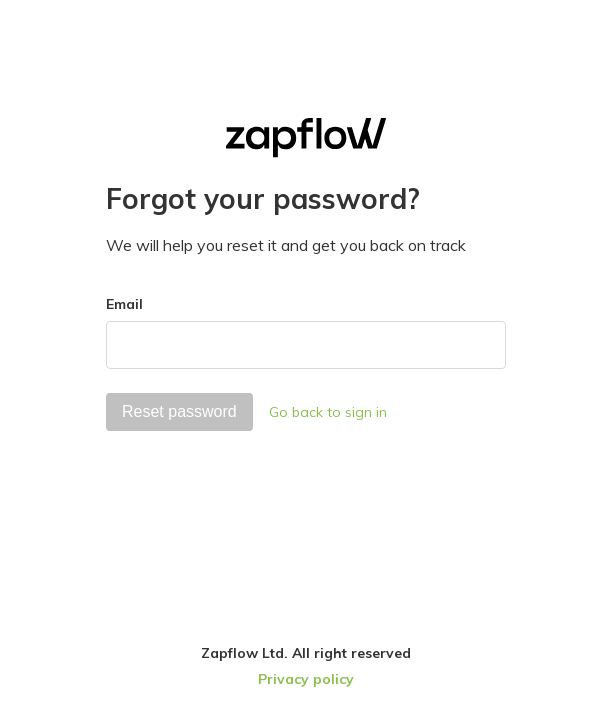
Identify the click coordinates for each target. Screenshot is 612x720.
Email (124, 304)
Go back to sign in (328, 412)
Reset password (179, 411)
